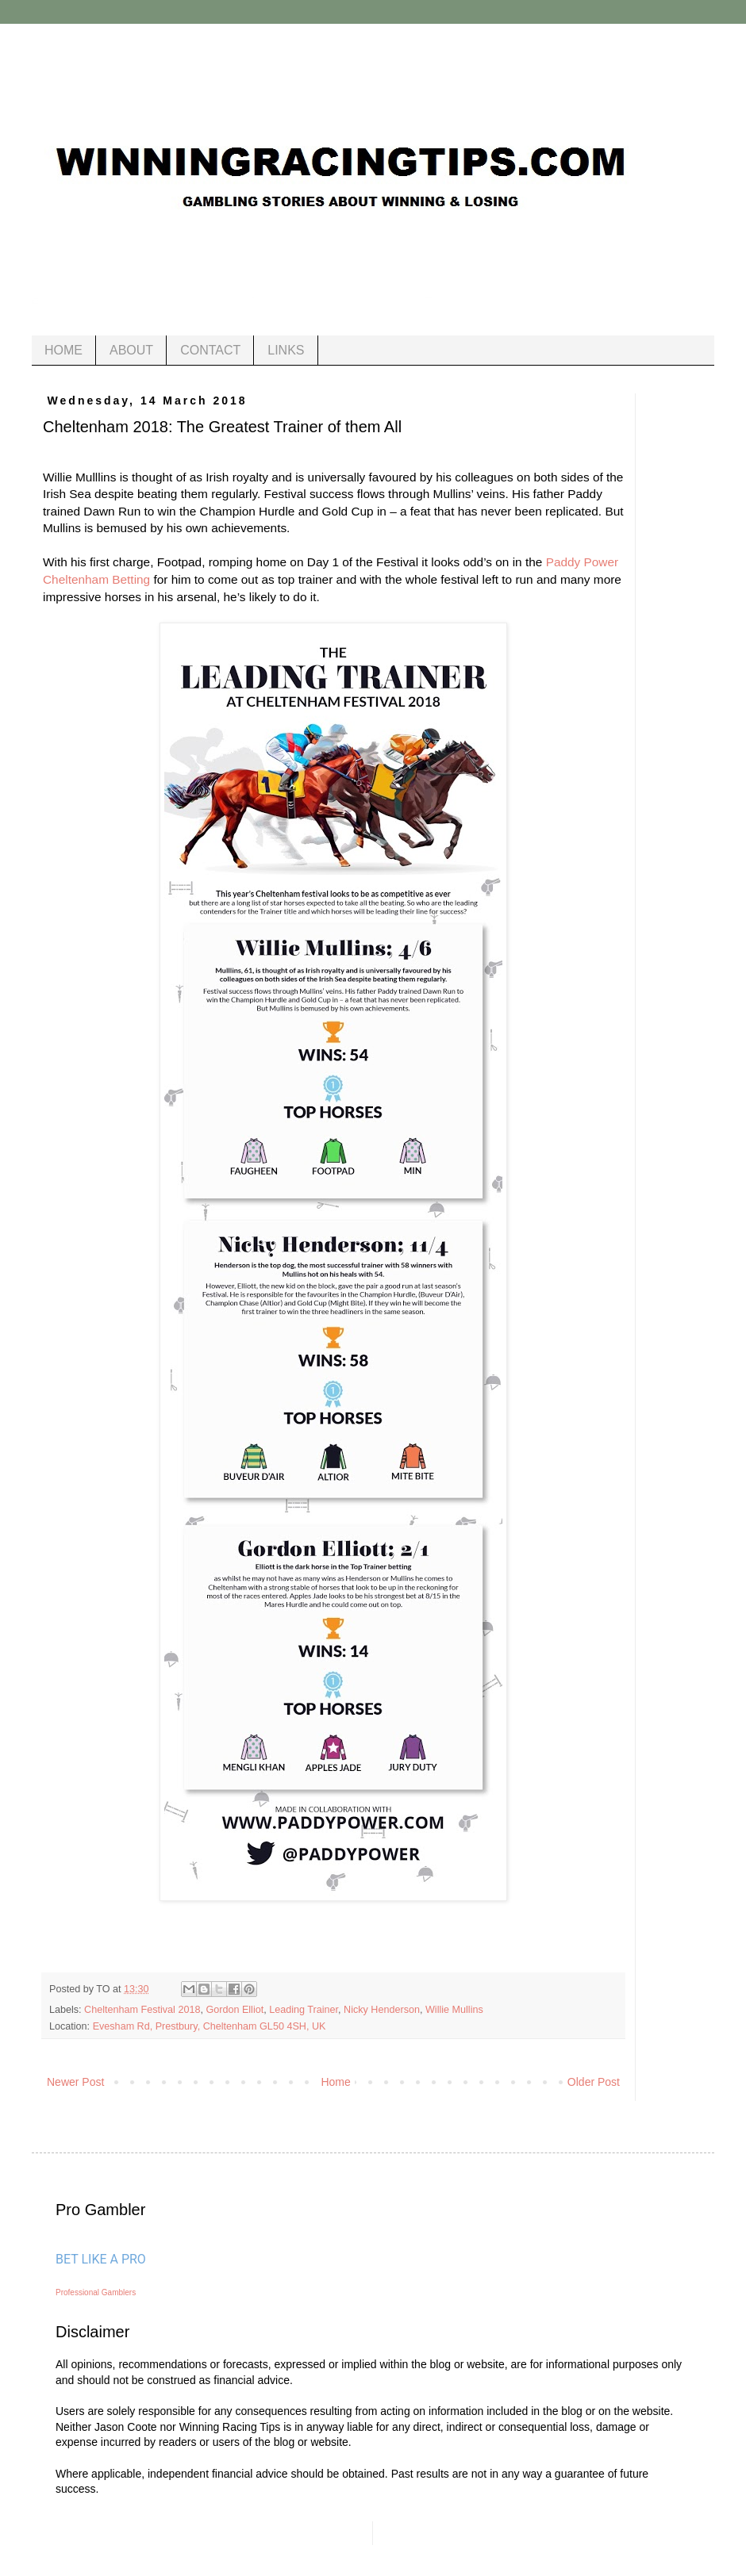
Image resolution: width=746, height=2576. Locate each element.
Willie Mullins (454, 2009)
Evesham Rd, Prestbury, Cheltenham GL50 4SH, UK (209, 2026)
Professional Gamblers (96, 2292)
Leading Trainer (303, 2009)
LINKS (285, 350)
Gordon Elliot (234, 2009)
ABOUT (131, 350)
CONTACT (210, 350)
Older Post (593, 2082)
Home (335, 2082)
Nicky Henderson (382, 2009)
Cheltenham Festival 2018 (142, 2009)
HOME (63, 350)
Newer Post (75, 2082)
